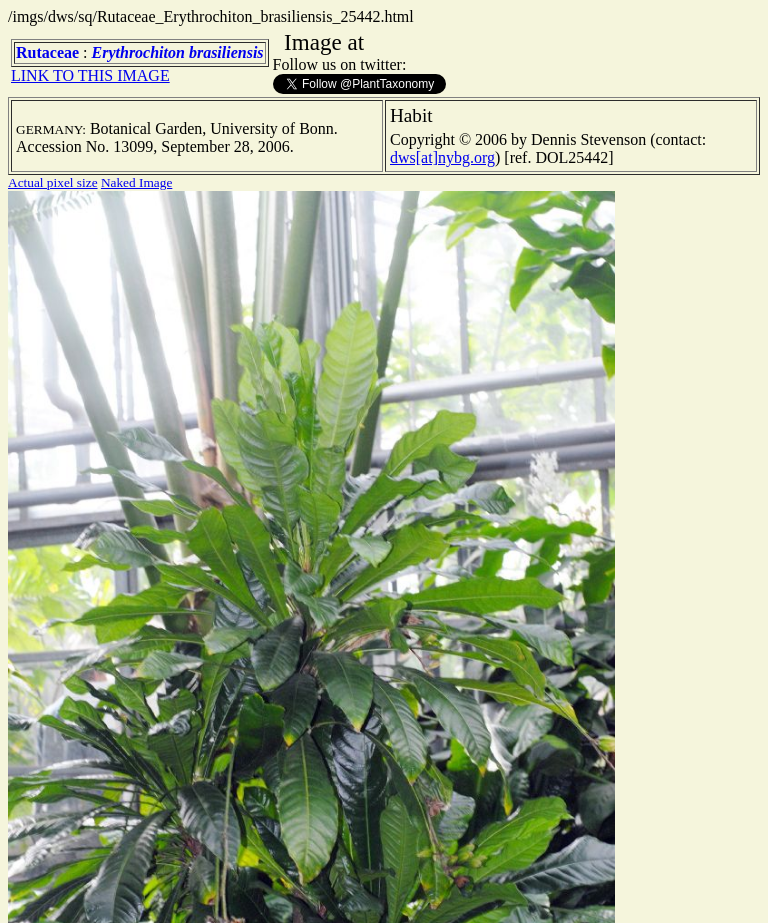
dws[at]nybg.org (442, 157)
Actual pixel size (53, 182)
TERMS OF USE (528, 891)
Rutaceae (47, 52)
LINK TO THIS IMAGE (90, 75)
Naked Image (136, 182)
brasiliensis (226, 52)
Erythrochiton (138, 52)
